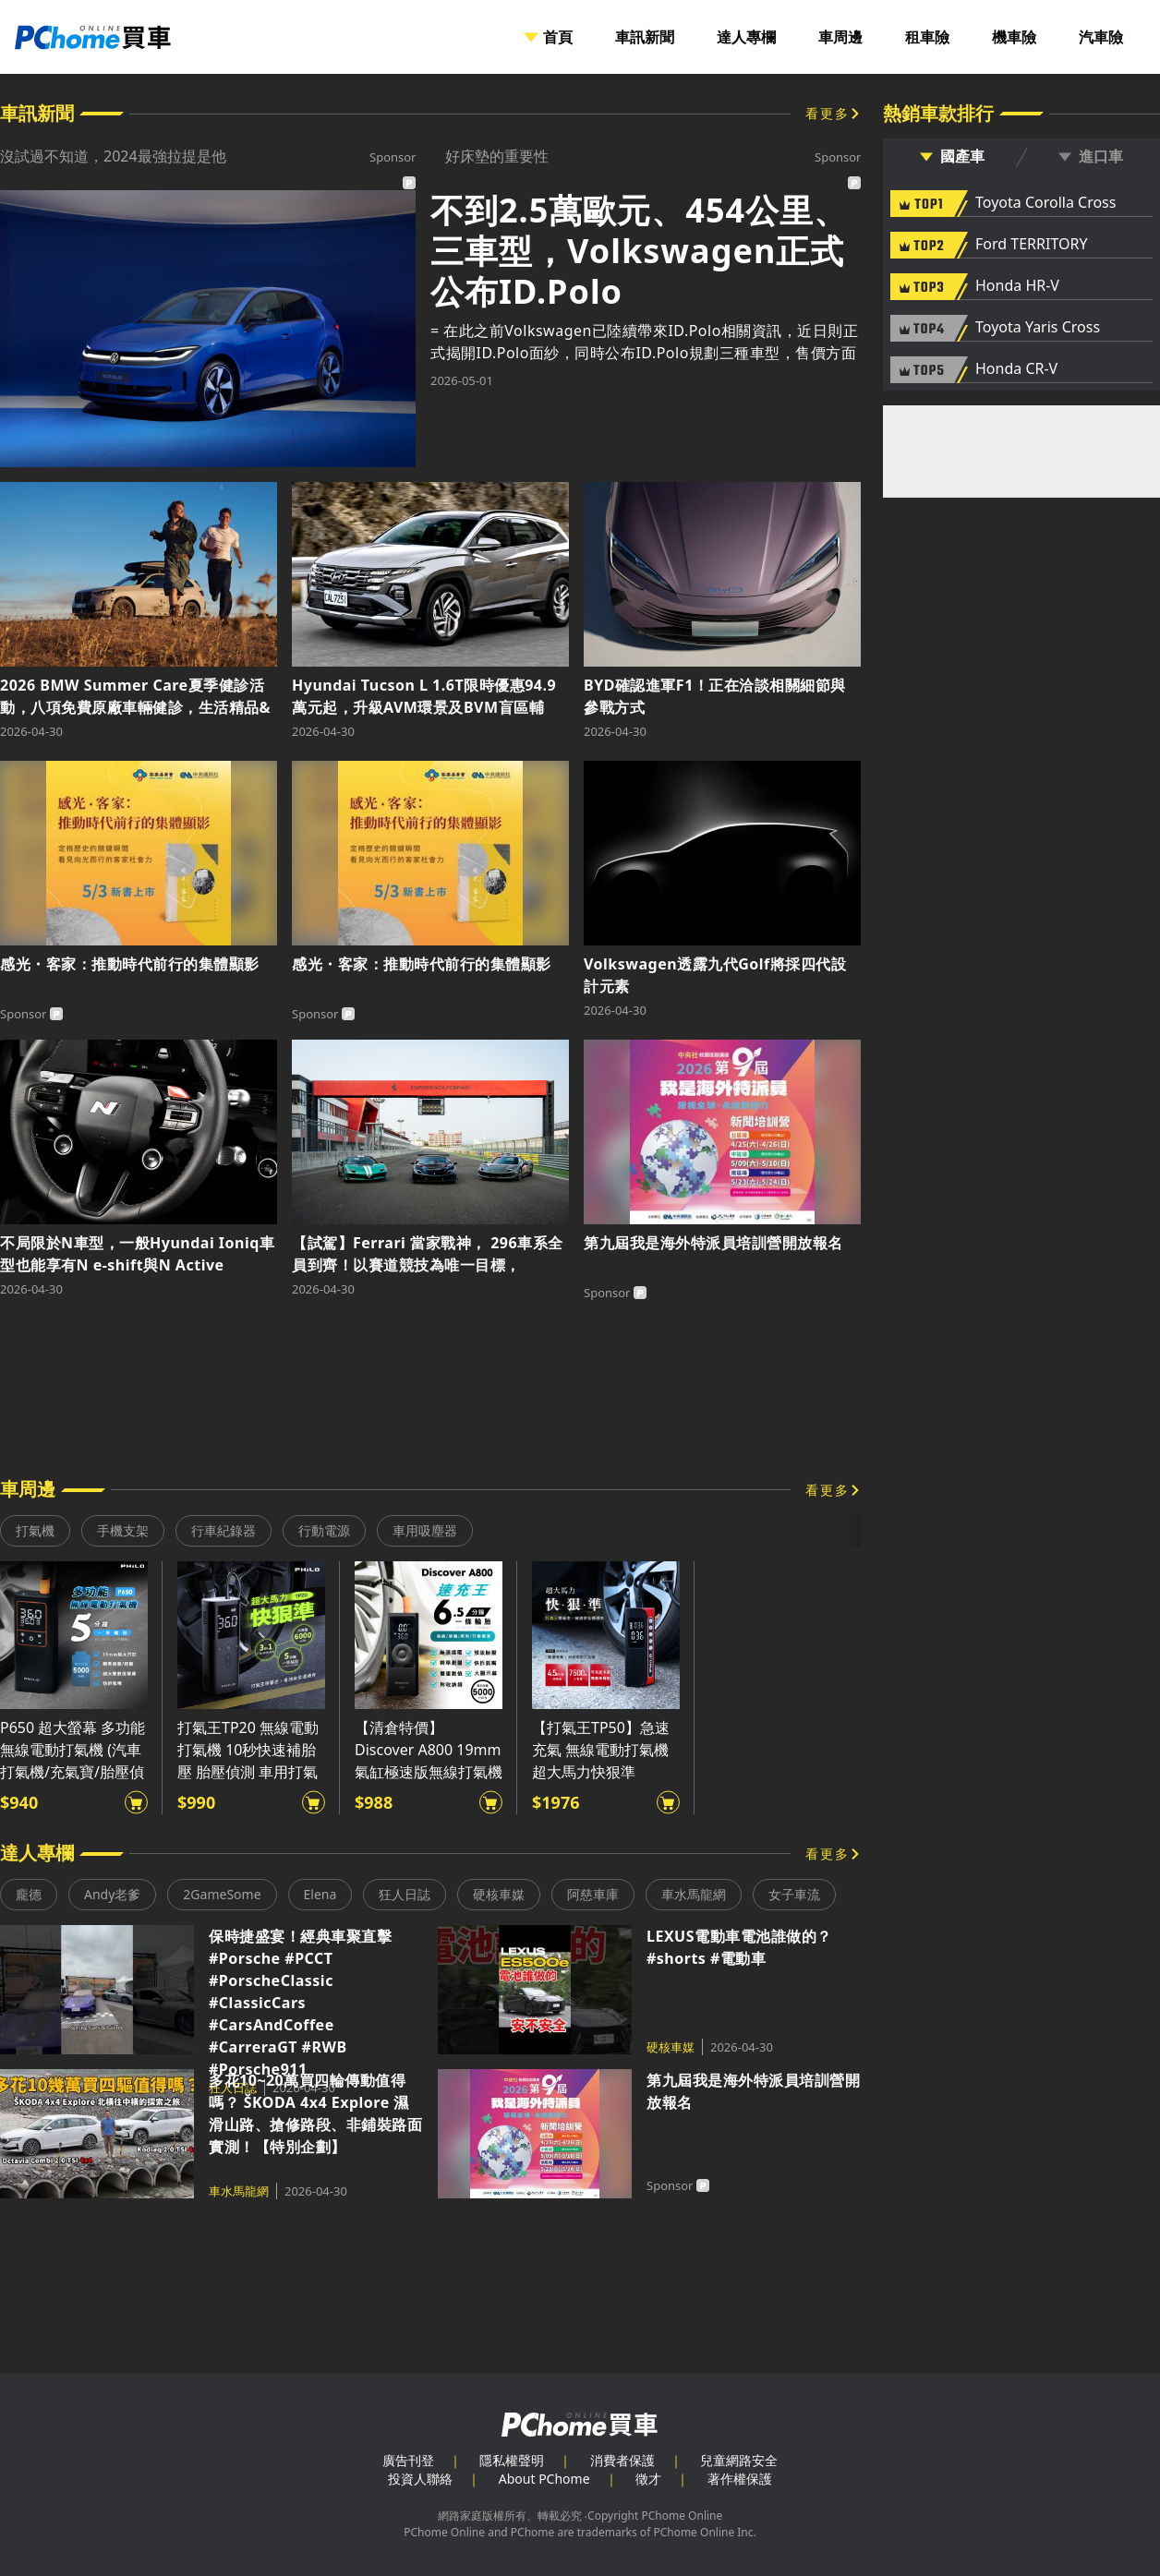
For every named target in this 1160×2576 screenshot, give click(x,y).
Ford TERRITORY (1031, 244)
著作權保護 (739, 2478)
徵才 (648, 2478)
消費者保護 (622, 2460)
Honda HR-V (1017, 286)
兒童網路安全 (739, 2460)
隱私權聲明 (511, 2460)
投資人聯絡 (420, 2478)
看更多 (827, 113)
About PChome (544, 2478)
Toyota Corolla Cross (1045, 203)
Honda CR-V (1016, 369)
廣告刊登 (408, 2460)
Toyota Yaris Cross (1037, 328)
